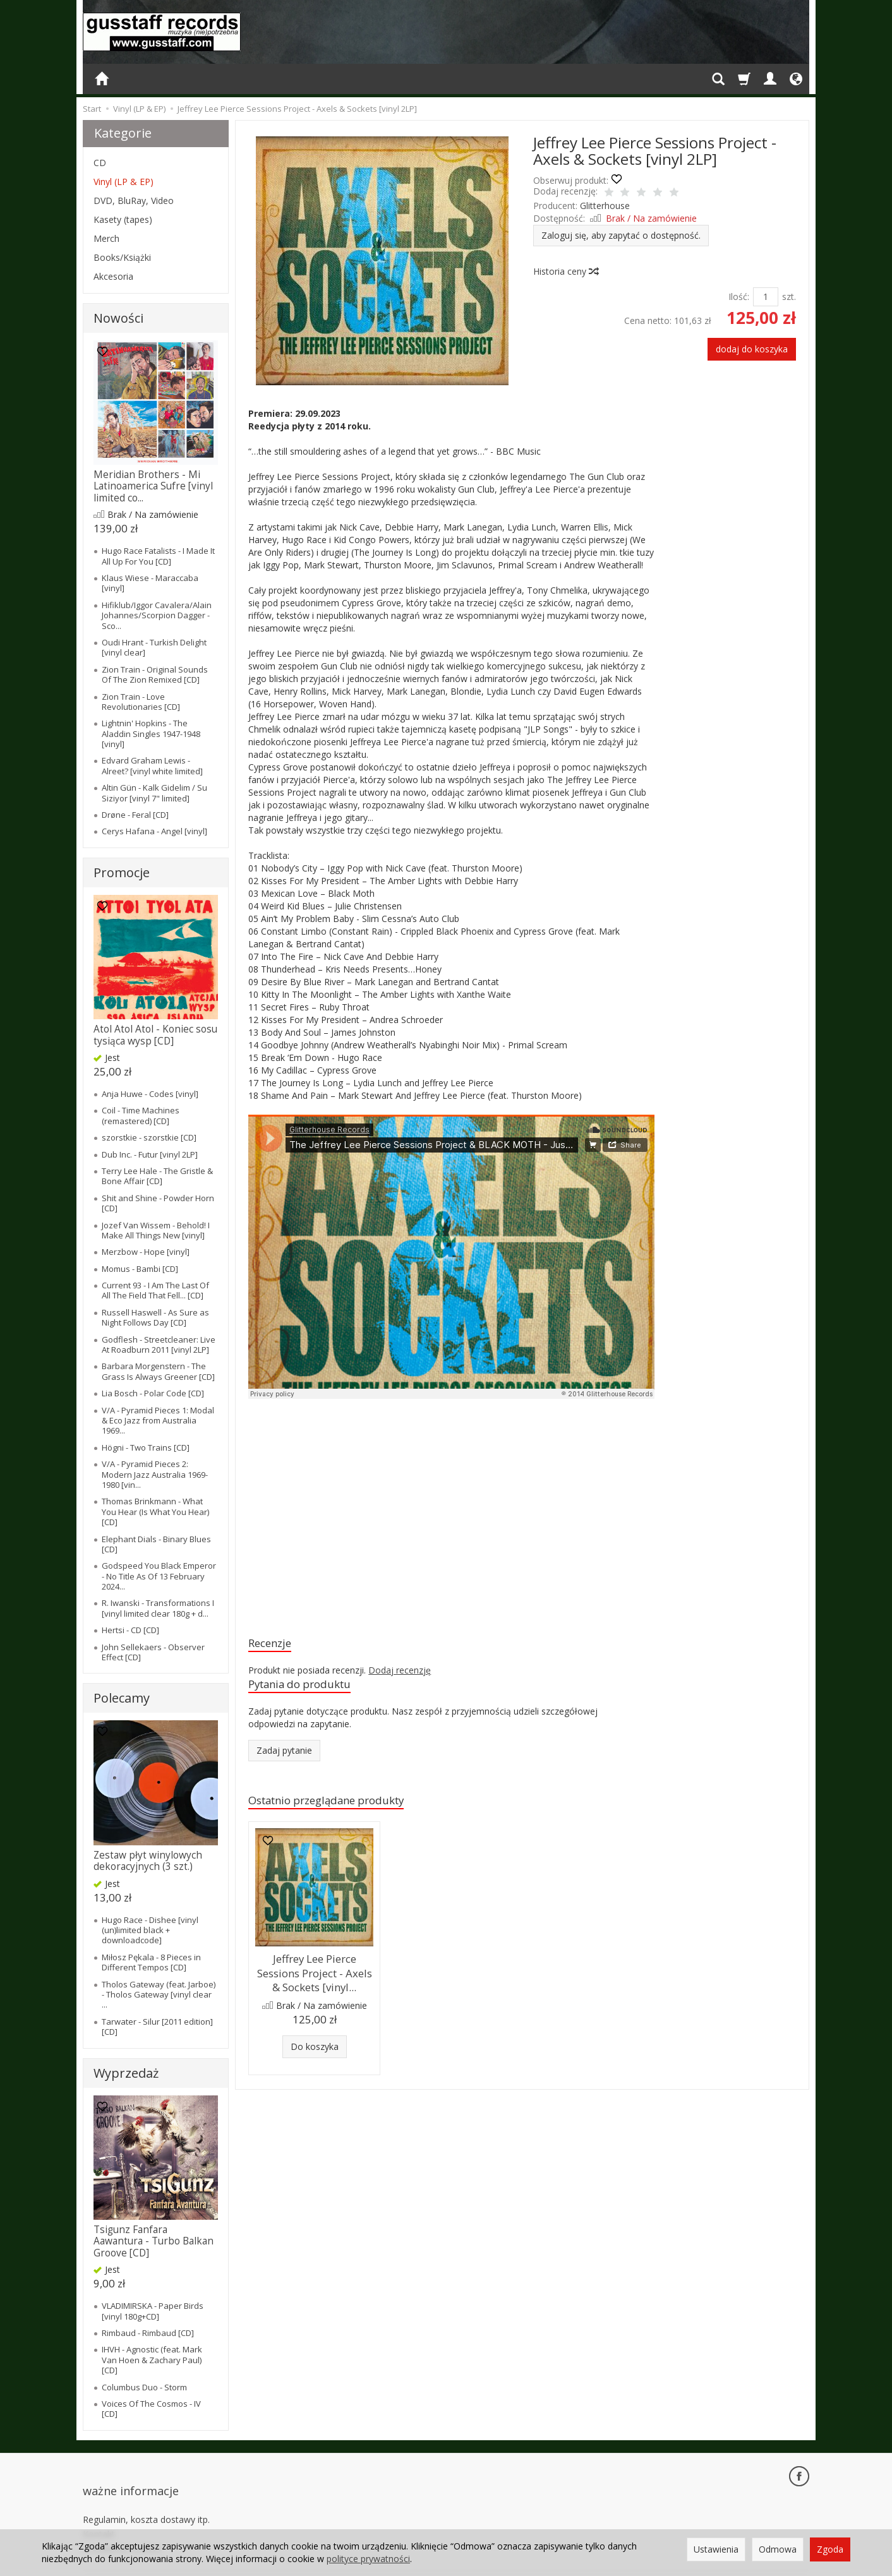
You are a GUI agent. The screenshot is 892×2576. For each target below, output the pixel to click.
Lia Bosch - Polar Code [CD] (153, 1393)
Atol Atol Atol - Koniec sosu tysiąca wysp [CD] (155, 1034)
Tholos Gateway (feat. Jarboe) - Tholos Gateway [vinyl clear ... (158, 1995)
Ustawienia (716, 2549)
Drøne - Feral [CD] (135, 814)
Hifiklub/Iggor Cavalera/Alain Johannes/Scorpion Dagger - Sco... (157, 615)
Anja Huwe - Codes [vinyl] (150, 1093)
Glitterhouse (605, 206)
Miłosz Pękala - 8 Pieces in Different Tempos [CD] (151, 1962)
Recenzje (273, 1644)
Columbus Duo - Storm (144, 2387)
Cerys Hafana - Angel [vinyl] (154, 831)
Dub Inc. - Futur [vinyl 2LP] (150, 1154)
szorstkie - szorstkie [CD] (149, 1137)
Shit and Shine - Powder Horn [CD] (158, 1203)
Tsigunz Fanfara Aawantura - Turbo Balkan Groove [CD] (153, 2241)
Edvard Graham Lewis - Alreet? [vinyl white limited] (152, 765)
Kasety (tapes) (122, 219)
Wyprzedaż (126, 2073)
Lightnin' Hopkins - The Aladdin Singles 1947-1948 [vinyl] (151, 733)
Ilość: (738, 297)
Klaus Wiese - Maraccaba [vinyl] (150, 583)
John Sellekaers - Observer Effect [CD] (153, 1652)
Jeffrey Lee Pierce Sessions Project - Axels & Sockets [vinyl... (314, 1976)
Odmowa (778, 2549)
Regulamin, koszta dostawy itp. (146, 2498)
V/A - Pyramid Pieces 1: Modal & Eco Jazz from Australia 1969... (158, 1421)
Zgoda (830, 2549)
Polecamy (121, 1697)
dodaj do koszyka (752, 349)
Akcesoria (113, 276)
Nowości (118, 317)
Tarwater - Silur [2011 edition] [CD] (157, 2026)
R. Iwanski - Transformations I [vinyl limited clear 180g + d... (158, 1608)
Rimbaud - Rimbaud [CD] (148, 2333)
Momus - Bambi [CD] (140, 1268)
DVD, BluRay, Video (133, 201)
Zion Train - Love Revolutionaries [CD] (141, 701)
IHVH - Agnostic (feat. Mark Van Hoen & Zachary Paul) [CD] (152, 2360)
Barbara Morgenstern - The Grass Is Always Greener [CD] (158, 1371)
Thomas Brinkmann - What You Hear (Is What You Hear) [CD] (155, 1511)
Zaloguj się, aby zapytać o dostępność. (621, 235)
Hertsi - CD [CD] (130, 1630)
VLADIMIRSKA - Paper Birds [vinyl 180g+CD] (152, 2310)
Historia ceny (565, 271)
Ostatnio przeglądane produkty (339, 1806)
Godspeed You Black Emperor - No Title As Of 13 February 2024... (159, 1576)
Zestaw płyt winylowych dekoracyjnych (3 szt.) (147, 1860)
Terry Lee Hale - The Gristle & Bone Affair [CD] (157, 1176)
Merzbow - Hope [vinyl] (146, 1251)
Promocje (121, 872)
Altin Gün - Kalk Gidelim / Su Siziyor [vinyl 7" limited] (154, 792)
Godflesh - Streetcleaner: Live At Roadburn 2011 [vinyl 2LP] (158, 1344)
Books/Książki (122, 257)
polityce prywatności (368, 2559)
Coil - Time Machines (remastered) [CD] (140, 1115)
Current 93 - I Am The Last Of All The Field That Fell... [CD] (155, 1290)
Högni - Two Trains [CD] (146, 1447)
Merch (106, 238)
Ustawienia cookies (122, 2526)
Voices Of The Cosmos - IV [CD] (151, 2408)
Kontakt (99, 2512)
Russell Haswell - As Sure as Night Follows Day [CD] (155, 1317)
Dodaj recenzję (399, 1673)
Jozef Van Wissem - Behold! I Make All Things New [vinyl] (156, 1230)
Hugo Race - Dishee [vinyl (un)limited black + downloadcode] (150, 1930)
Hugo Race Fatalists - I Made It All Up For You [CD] (158, 555)
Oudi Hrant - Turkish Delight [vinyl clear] (154, 647)
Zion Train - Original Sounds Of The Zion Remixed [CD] (155, 674)
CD (99, 163)
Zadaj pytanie (284, 1755)
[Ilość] (765, 296)
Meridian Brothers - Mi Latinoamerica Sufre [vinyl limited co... (153, 486)
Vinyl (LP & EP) (123, 182)
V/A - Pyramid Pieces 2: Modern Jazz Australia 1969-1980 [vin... (155, 1474)
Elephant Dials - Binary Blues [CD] (156, 1544)
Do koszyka (315, 2046)
